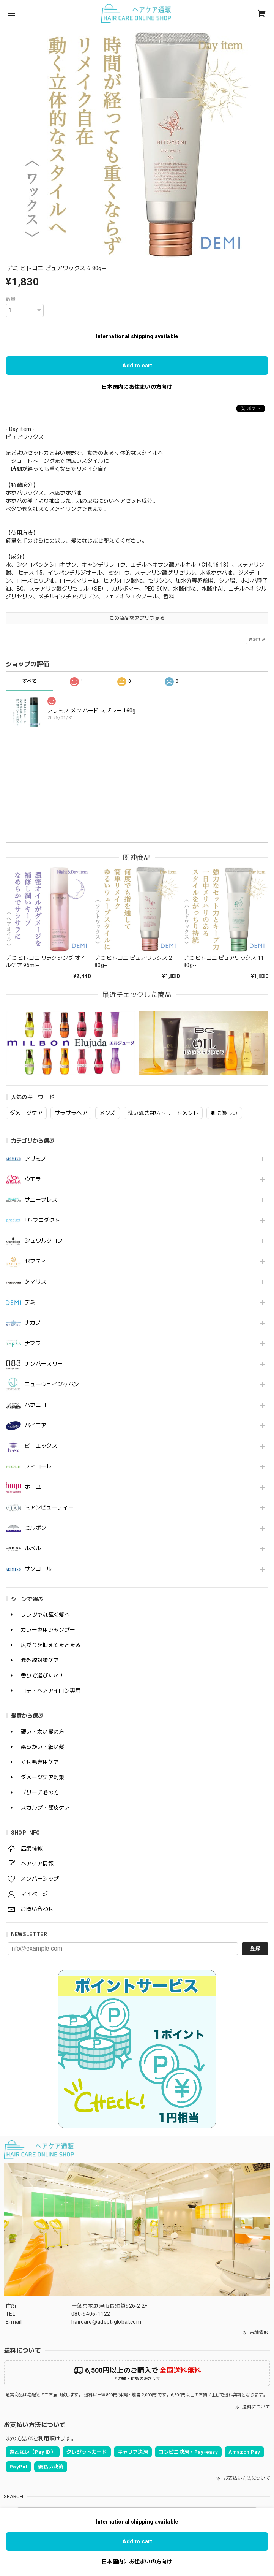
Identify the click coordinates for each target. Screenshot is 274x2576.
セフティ (35, 1261)
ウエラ (33, 1179)
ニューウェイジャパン (52, 1384)
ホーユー (35, 1487)
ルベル (33, 1548)
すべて (29, 681)
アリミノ (35, 1159)
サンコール (38, 1569)
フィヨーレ (38, 1466)
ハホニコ (35, 1405)
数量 (11, 299)
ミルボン (35, 1528)
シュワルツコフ (44, 1241)
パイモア (35, 1425)
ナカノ (33, 1323)
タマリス (35, 1282)
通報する (257, 639)
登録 (255, 1948)
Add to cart (137, 365)
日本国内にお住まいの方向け (137, 387)
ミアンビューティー (49, 1507)
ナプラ (33, 1343)
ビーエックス (41, 1446)
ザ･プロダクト (42, 1220)
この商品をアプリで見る (137, 618)
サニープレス (41, 1200)
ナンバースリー (44, 1364)
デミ (30, 1302)
